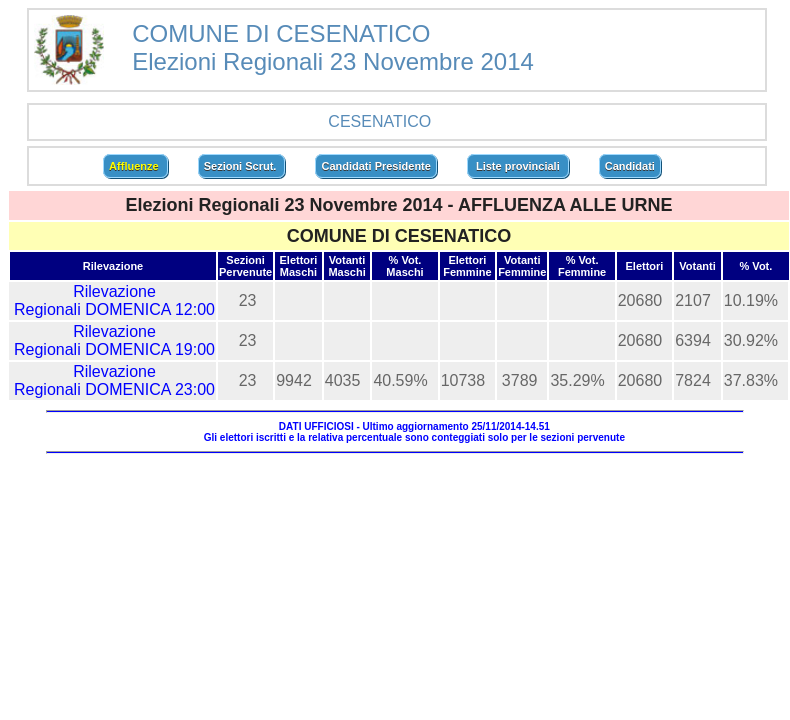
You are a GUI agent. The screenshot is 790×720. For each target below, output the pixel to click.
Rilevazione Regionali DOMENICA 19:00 (114, 340)
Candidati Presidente (375, 166)
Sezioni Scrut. (242, 166)
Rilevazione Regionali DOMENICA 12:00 (114, 300)
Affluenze (135, 166)
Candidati (630, 166)
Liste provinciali (518, 166)
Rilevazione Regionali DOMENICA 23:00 (114, 380)
